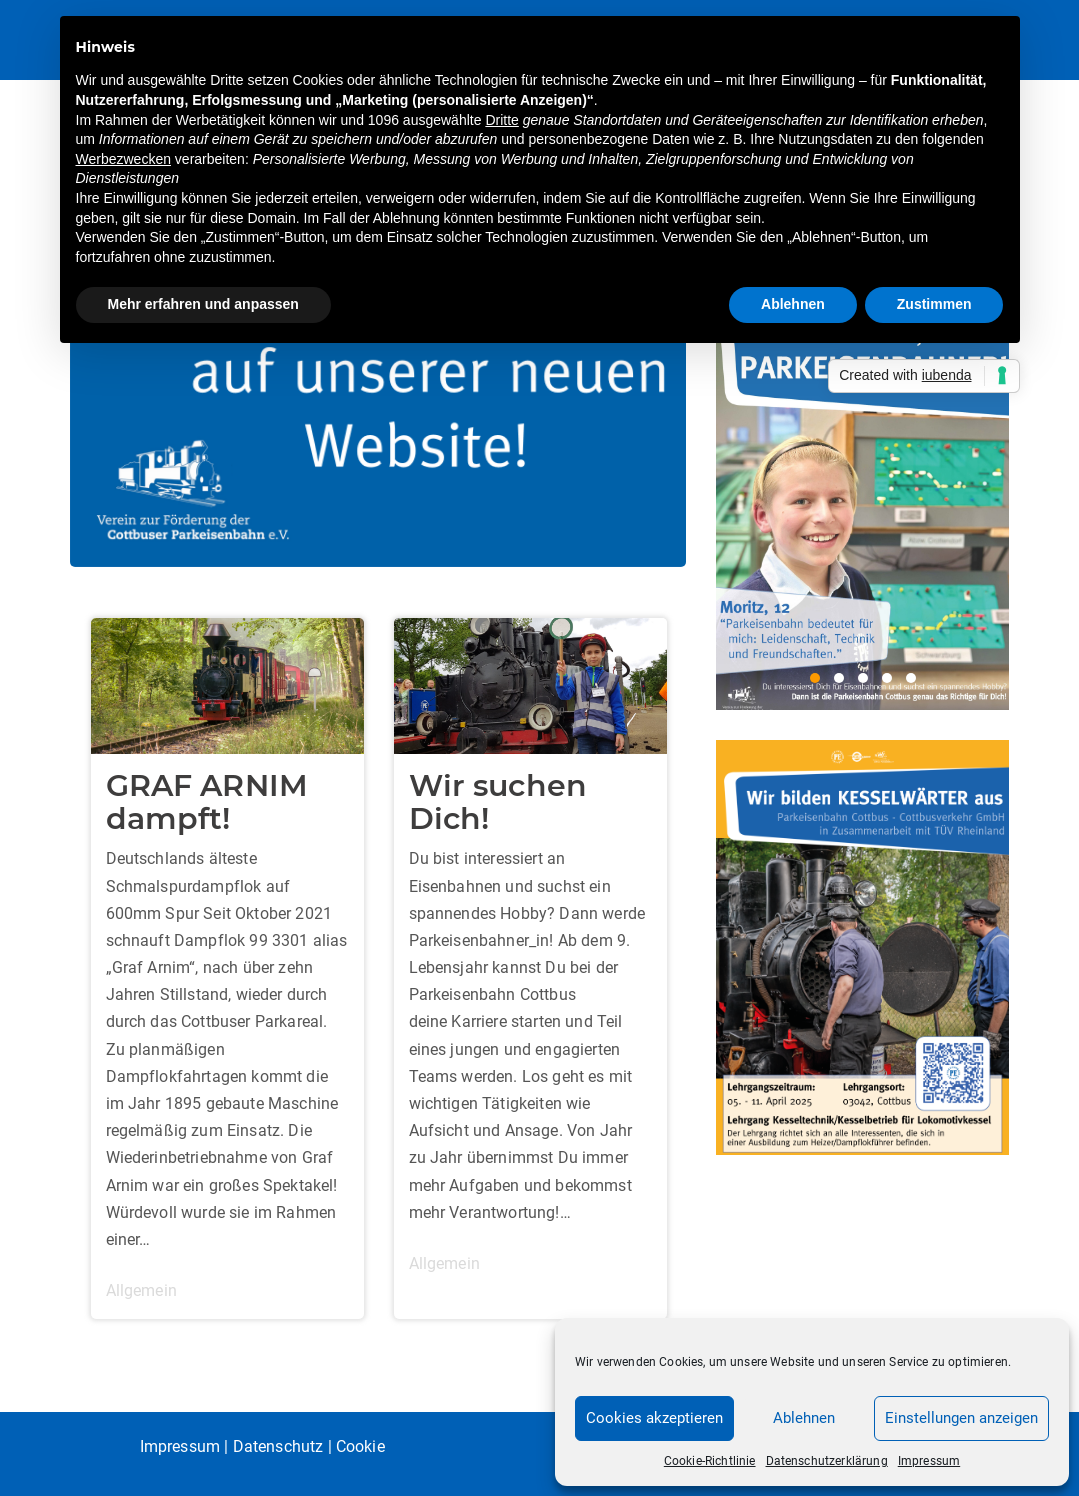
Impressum (929, 1461)
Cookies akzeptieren (654, 1418)
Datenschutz (278, 1446)
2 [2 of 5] (839, 678)
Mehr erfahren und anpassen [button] (203, 304)
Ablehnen (804, 1418)
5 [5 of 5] (911, 678)
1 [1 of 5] (815, 678)
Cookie (360, 1446)
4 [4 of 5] (887, 678)
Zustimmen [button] (934, 304)
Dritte (501, 120)
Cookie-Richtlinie (710, 1461)
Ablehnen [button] (793, 304)
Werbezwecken (123, 159)
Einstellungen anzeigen (961, 1418)
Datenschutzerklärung (827, 1461)
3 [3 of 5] (863, 678)
